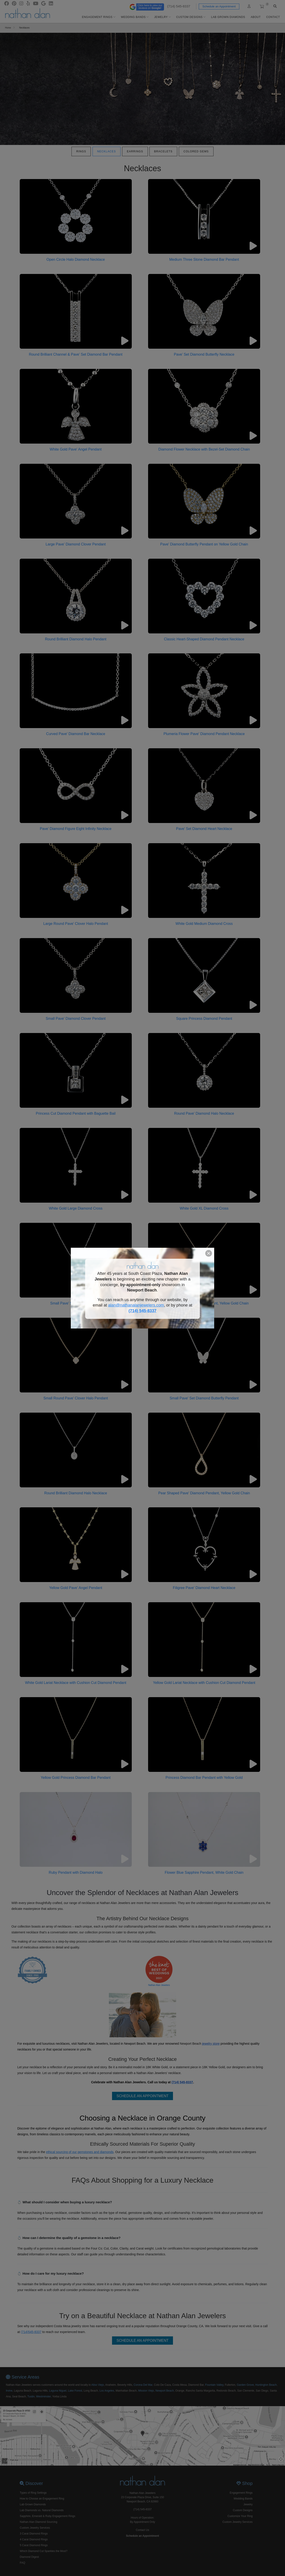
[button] (208, 1253)
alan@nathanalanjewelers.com (136, 1305)
